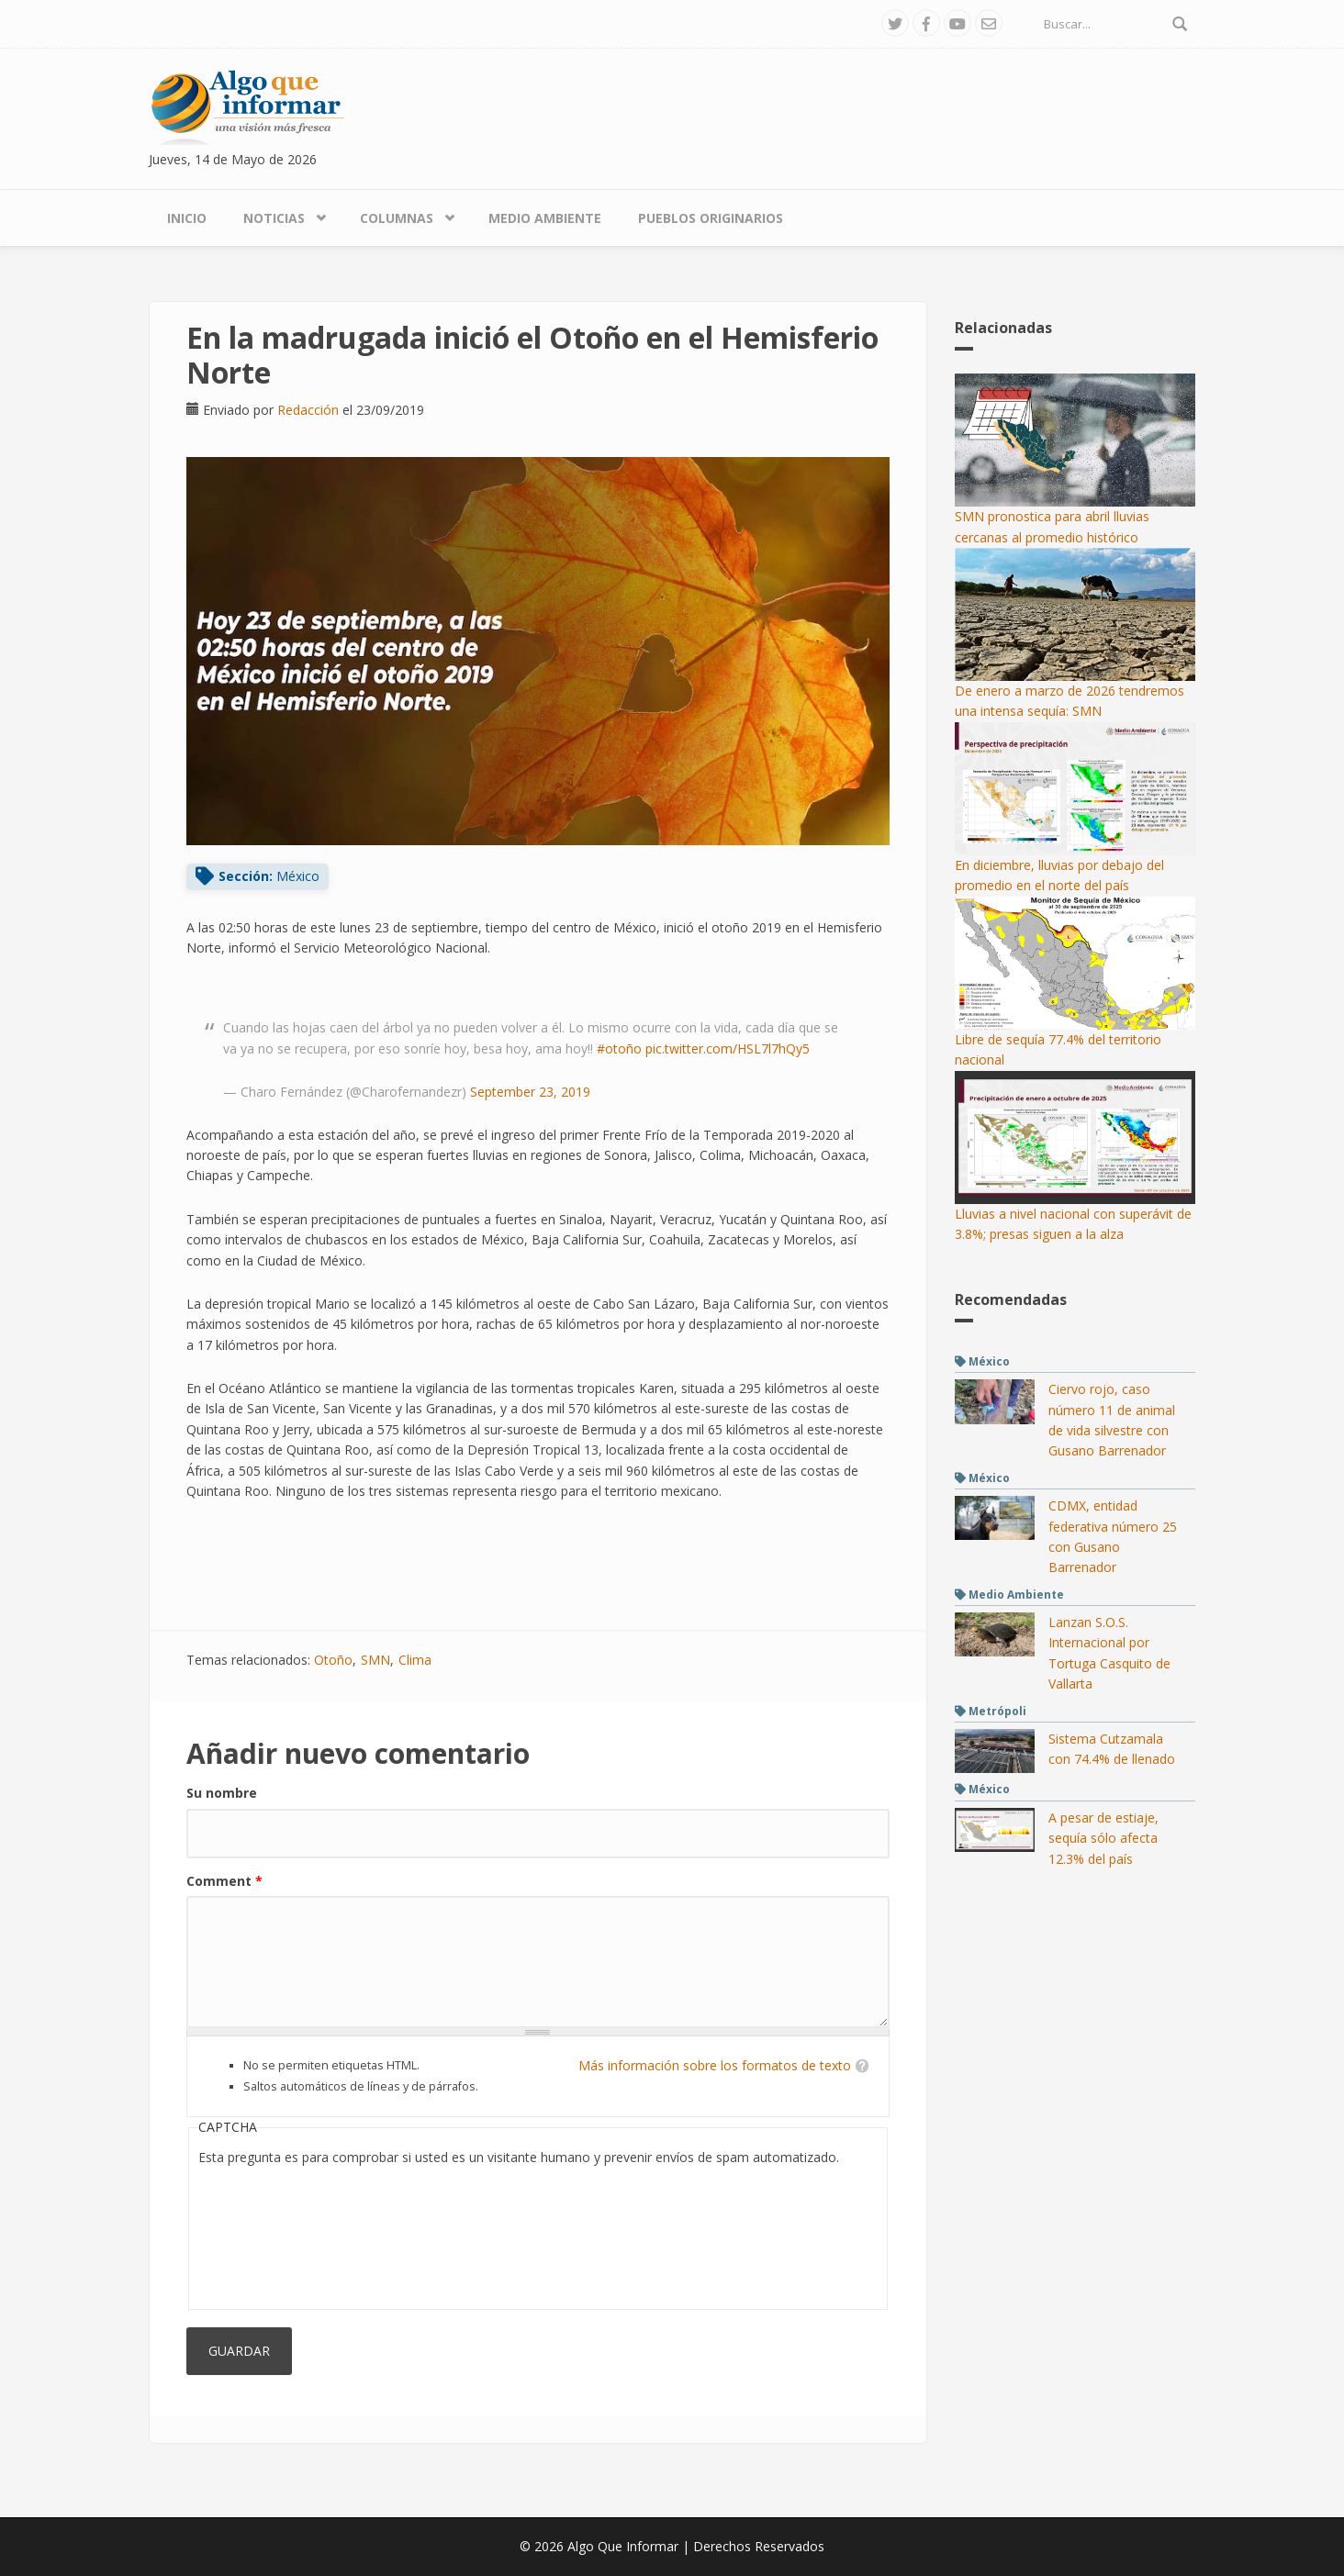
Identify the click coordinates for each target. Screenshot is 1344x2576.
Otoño (333, 1659)
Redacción (308, 409)
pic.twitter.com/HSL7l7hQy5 (727, 1048)
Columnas (396, 218)
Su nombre (221, 1792)
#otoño (619, 1048)
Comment (224, 1881)
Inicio (187, 218)
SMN (375, 1659)
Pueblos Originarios (710, 218)
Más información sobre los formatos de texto (714, 2065)
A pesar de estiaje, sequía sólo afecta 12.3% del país (1103, 1838)
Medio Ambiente (544, 218)
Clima (414, 1659)
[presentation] (273, 2234)
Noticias (274, 218)
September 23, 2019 (530, 1091)
